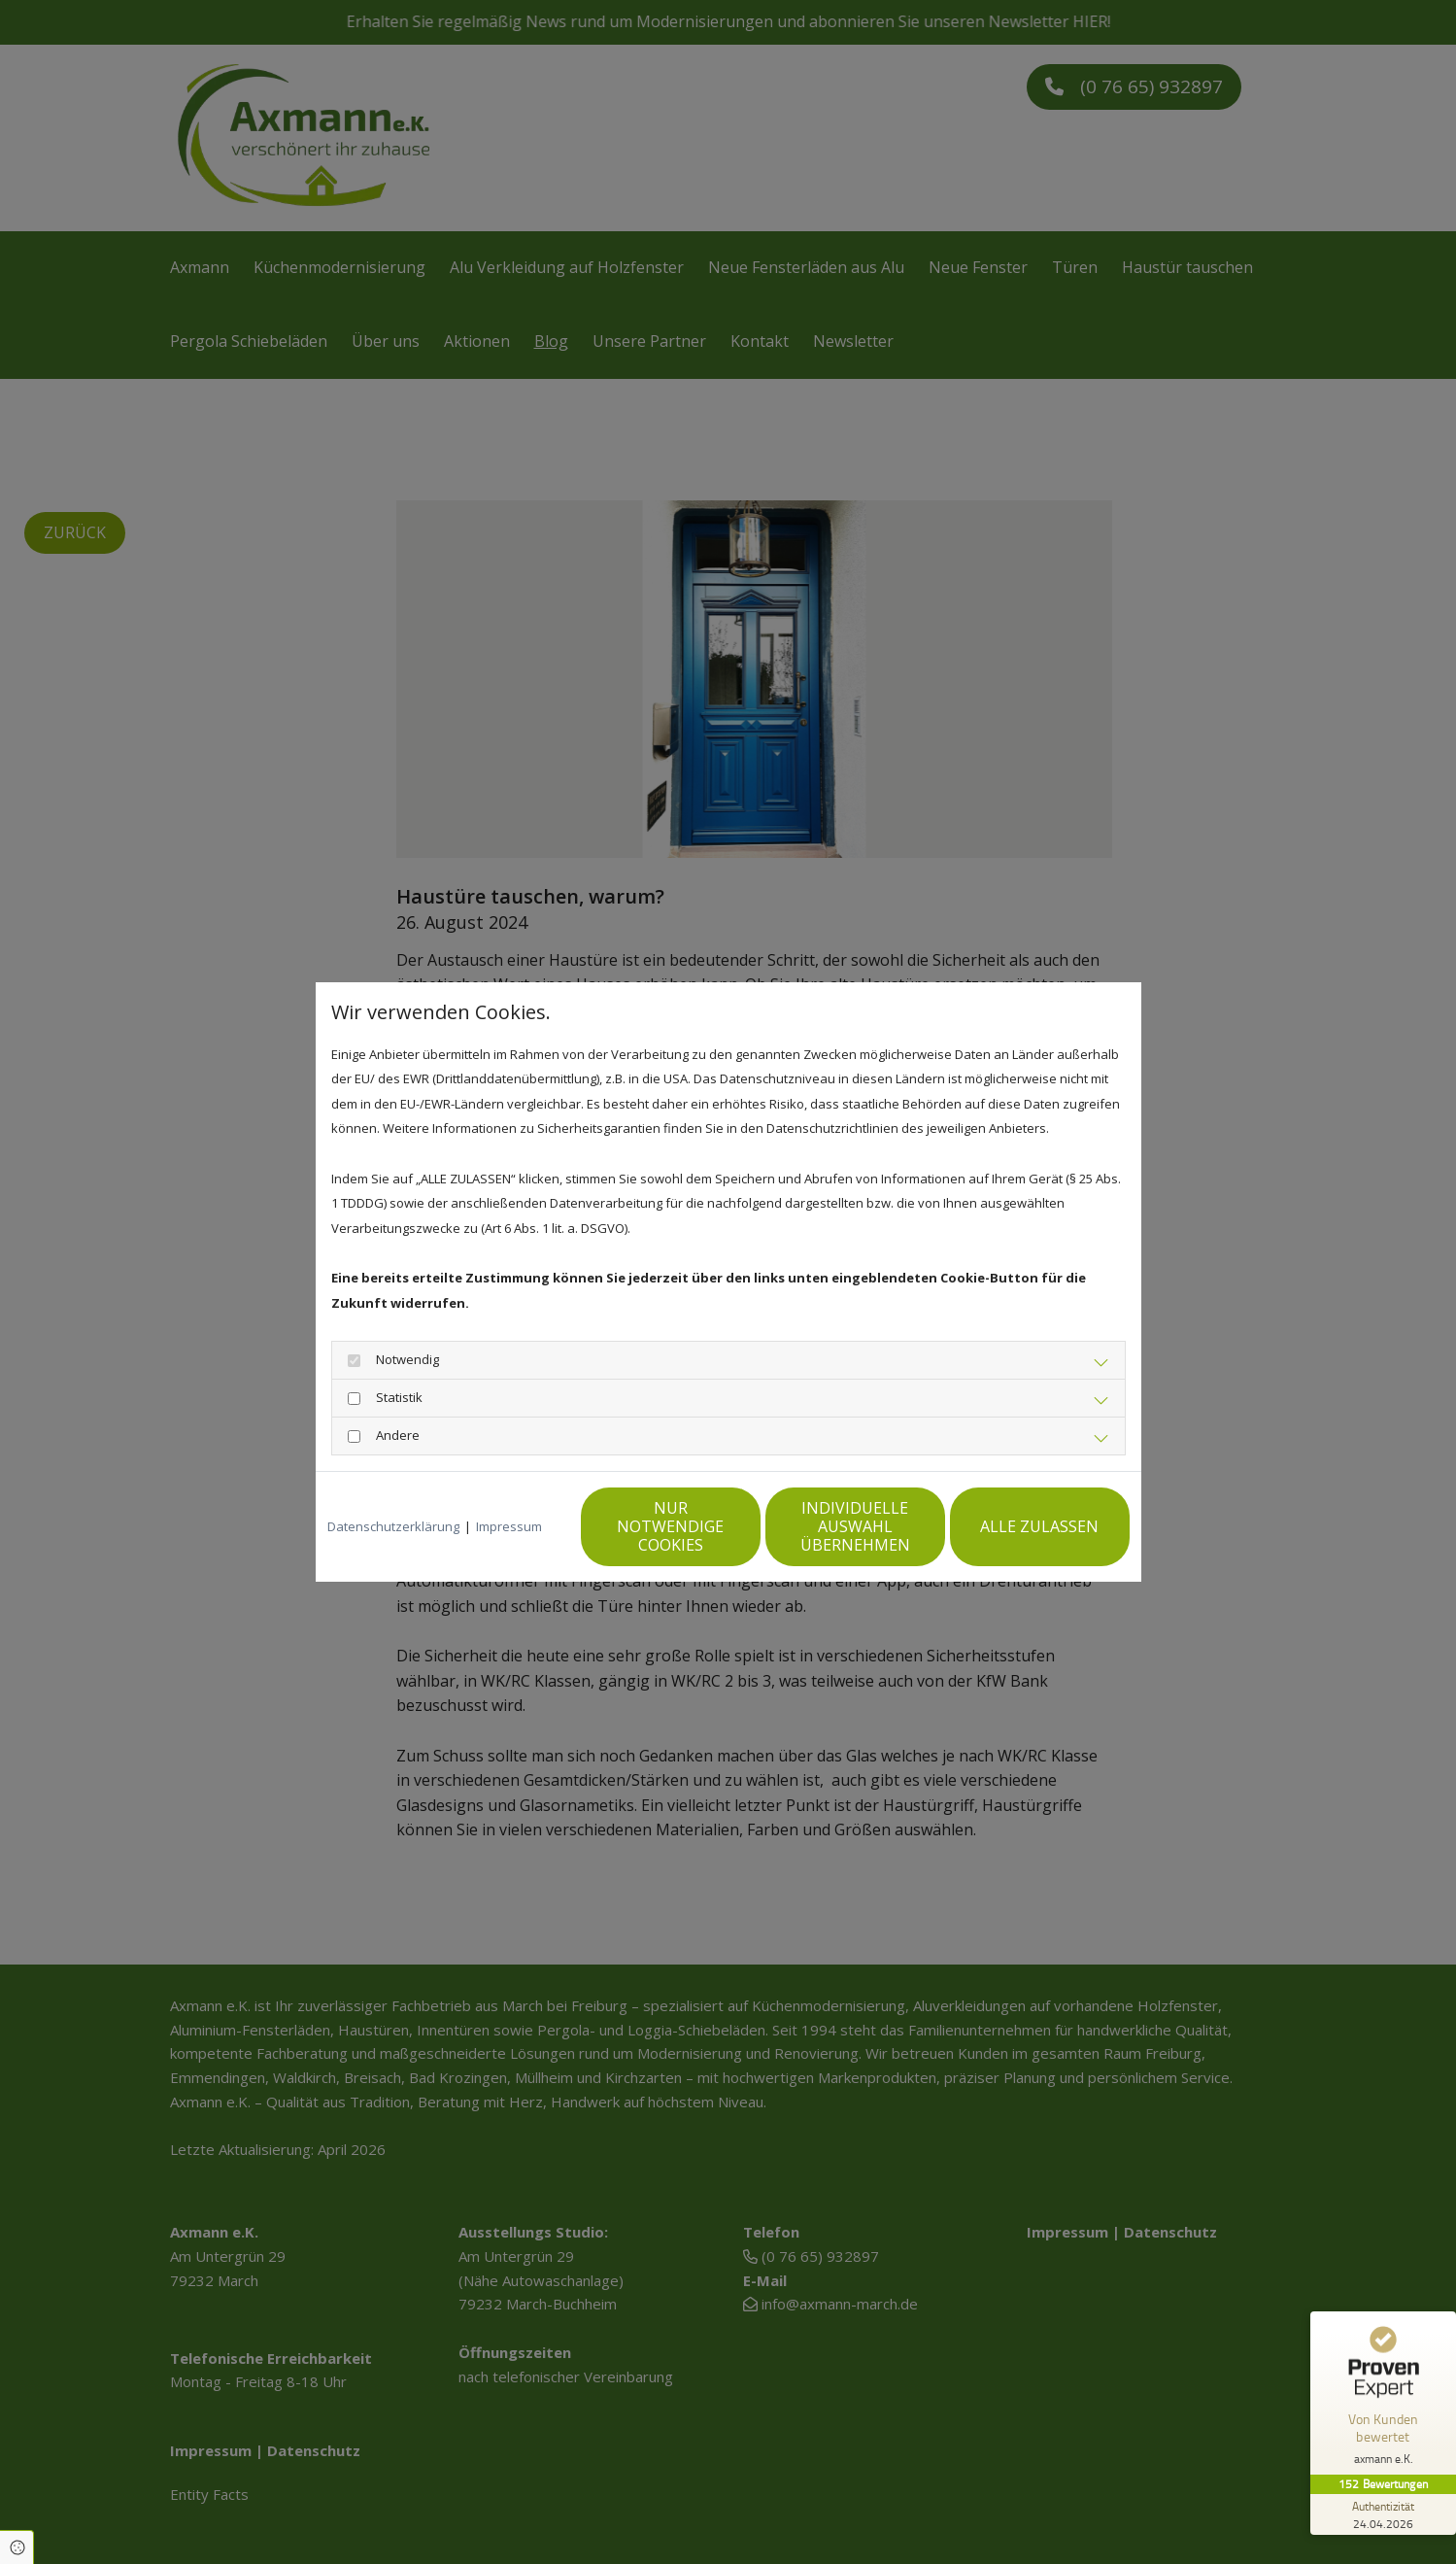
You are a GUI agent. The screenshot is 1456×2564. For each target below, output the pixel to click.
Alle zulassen (1039, 1526)
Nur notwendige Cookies (670, 1526)
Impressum (509, 1526)
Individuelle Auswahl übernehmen (855, 1526)
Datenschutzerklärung (393, 1526)
